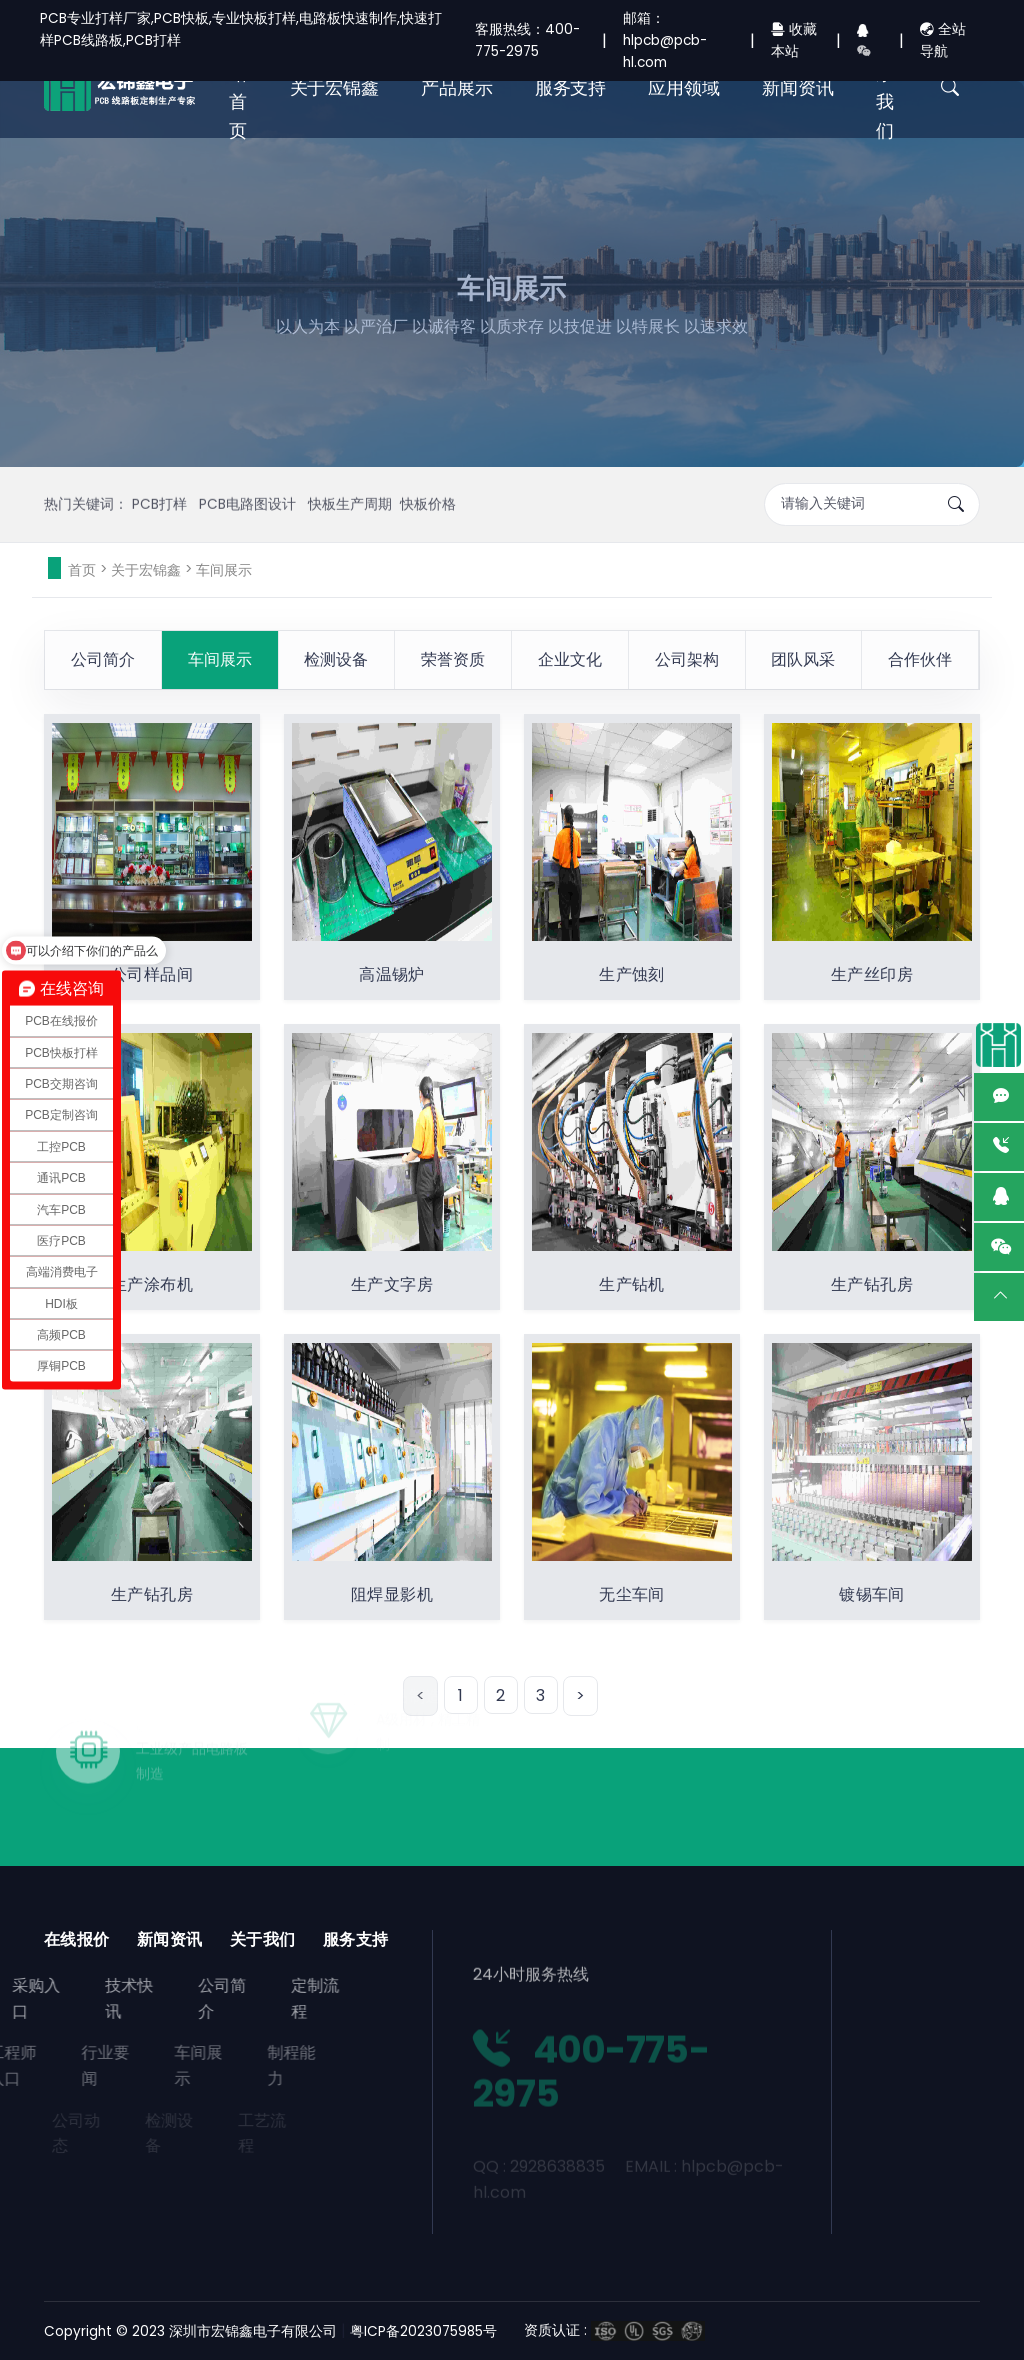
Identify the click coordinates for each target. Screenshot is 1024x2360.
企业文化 (570, 659)
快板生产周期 (350, 475)
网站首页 (238, 88)
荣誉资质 (453, 659)
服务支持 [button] (570, 87)
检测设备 (336, 659)
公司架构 (687, 659)
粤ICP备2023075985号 (423, 2331)
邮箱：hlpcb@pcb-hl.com (665, 40)
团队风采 (803, 659)
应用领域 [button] (683, 87)
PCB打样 (161, 475)
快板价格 (428, 475)
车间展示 (224, 570)
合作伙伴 (920, 659)
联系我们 (885, 88)
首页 (82, 570)
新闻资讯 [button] (797, 87)
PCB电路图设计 (249, 475)
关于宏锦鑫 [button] (334, 87)
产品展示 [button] (456, 87)
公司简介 (103, 659)
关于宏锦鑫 (146, 570)
